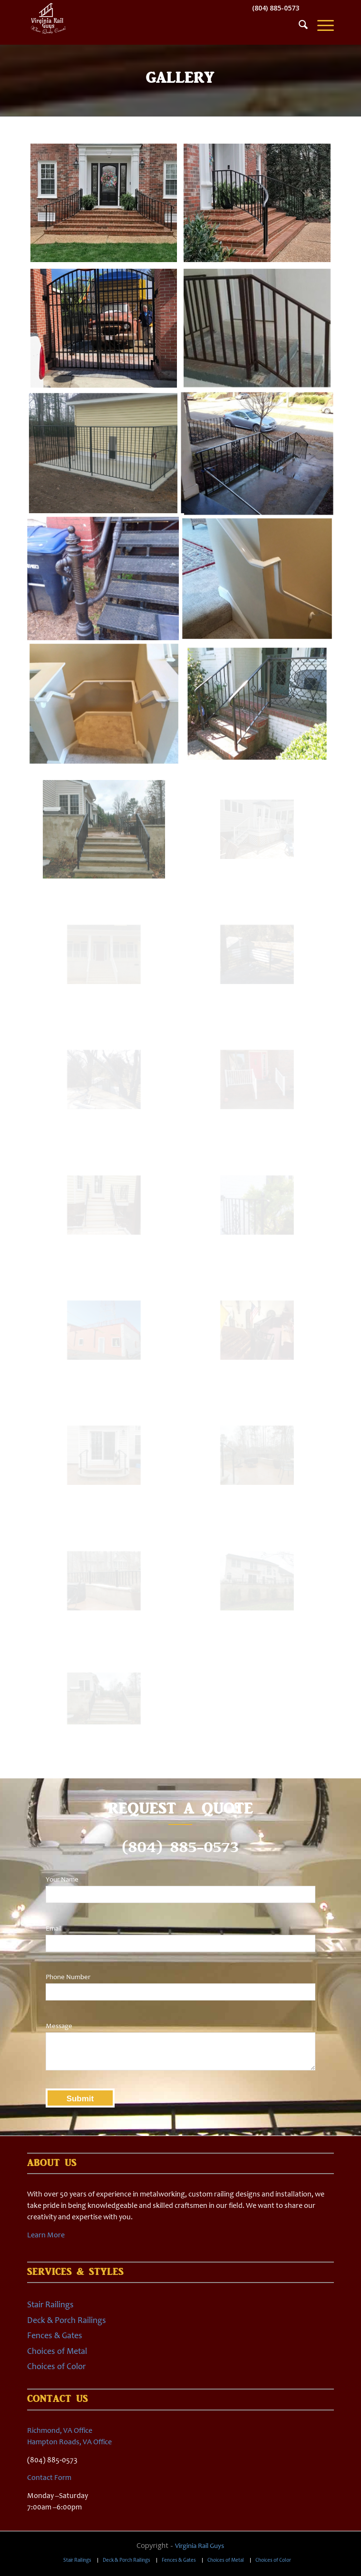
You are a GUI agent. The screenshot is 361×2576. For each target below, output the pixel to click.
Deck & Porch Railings (66, 2320)
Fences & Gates (54, 2335)
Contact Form (49, 2477)
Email (53, 1928)
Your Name (62, 1879)
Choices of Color (56, 2366)
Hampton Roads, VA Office (69, 2441)
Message (59, 2025)
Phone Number (68, 1976)
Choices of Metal (57, 2351)
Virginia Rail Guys (199, 2545)
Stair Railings (50, 2304)
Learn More (46, 2234)
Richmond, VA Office (59, 2430)
